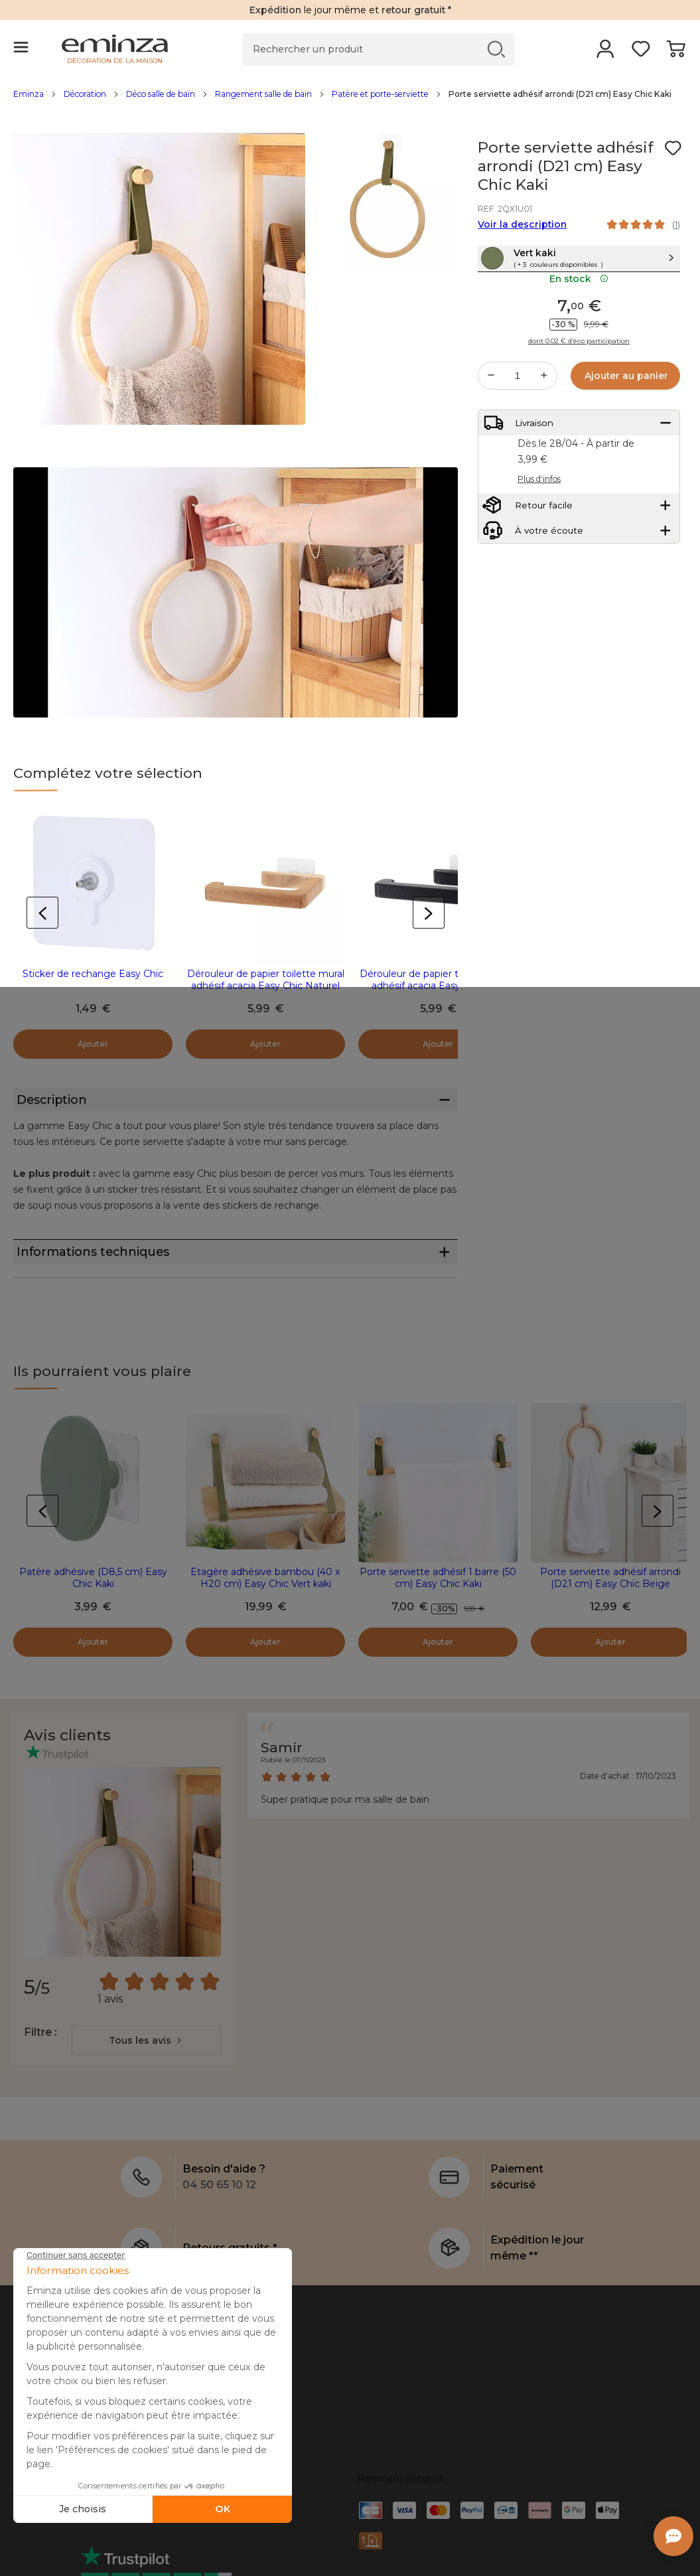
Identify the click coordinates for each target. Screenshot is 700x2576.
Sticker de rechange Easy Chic (93, 974)
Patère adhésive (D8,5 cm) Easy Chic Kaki (93, 1623)
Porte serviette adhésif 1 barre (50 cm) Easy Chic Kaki (438, 1623)
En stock (578, 305)
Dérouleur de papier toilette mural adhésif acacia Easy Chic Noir (438, 980)
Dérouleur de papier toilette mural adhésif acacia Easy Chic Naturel (265, 980)
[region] (350, 100)
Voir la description (522, 224)
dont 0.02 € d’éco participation (579, 368)
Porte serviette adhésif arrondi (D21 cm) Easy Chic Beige (610, 1623)
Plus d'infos (539, 516)
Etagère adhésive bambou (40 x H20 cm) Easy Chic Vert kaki (265, 1623)
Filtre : (40, 2078)
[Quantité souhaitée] (517, 402)
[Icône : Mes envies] (672, 148)
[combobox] (146, 2086)
